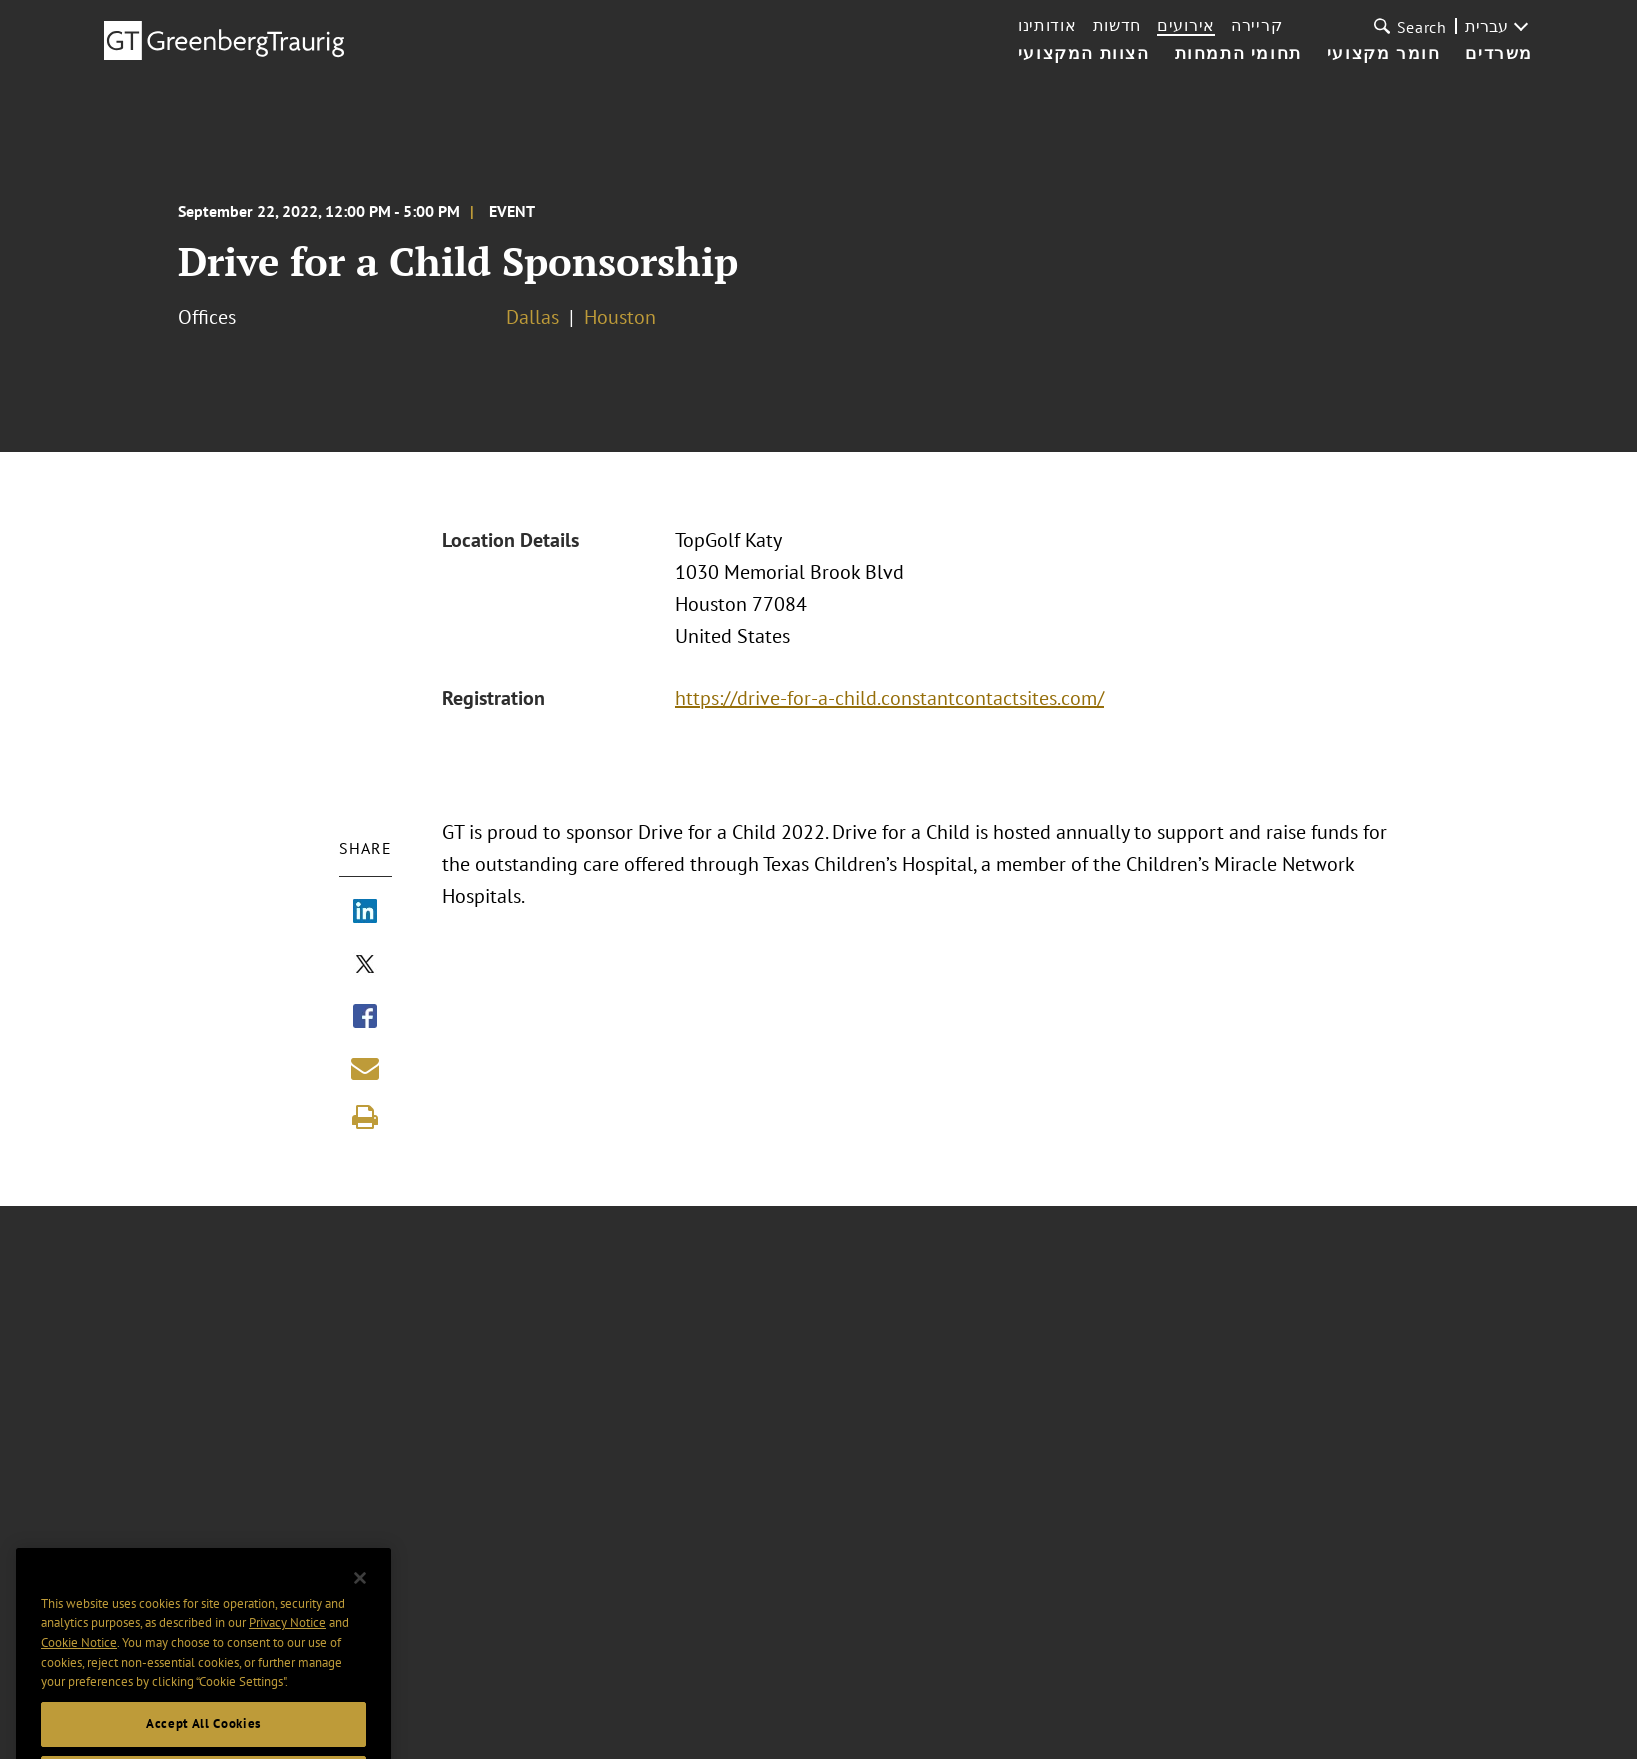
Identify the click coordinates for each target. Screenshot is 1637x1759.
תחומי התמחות (1238, 54)
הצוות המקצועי (1084, 54)
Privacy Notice (287, 1645)
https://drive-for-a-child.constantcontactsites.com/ (895, 698)
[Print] (365, 1117)
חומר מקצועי (1384, 54)
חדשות (1117, 25)
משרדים (1499, 54)
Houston (620, 317)
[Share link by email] (365, 1068)
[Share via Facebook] (365, 1018)
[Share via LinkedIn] (365, 913)
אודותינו (1047, 25)
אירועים (1186, 25)
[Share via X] (365, 966)
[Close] (360, 1601)
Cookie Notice (79, 1665)
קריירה (1256, 25)
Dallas (532, 317)
